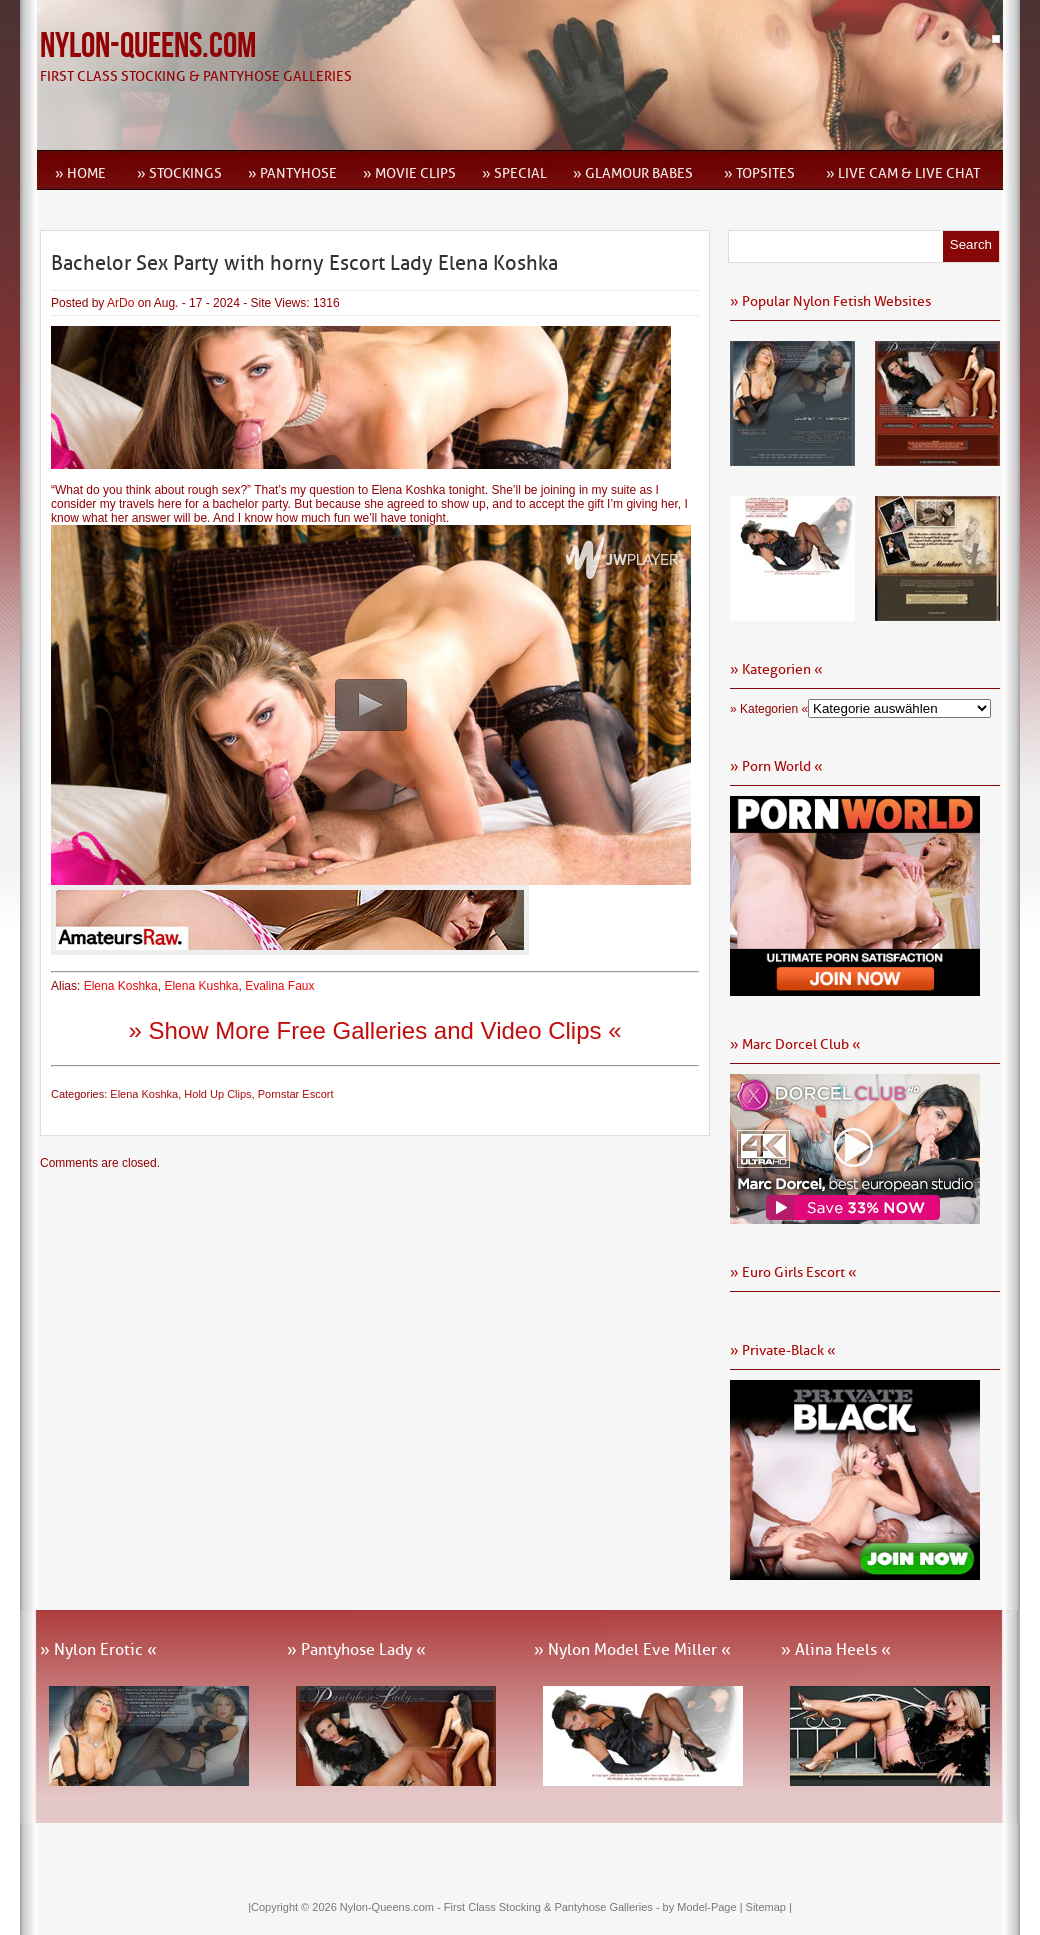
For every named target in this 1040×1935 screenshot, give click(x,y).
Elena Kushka (201, 986)
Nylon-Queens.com (148, 46)
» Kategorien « (769, 709)
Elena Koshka (121, 986)
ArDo (120, 303)
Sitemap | (769, 1907)
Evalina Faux (279, 986)
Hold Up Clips (217, 1094)
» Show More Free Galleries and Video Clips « (374, 1030)
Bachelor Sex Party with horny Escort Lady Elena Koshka (304, 263)
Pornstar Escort (296, 1094)
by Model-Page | (704, 1907)
